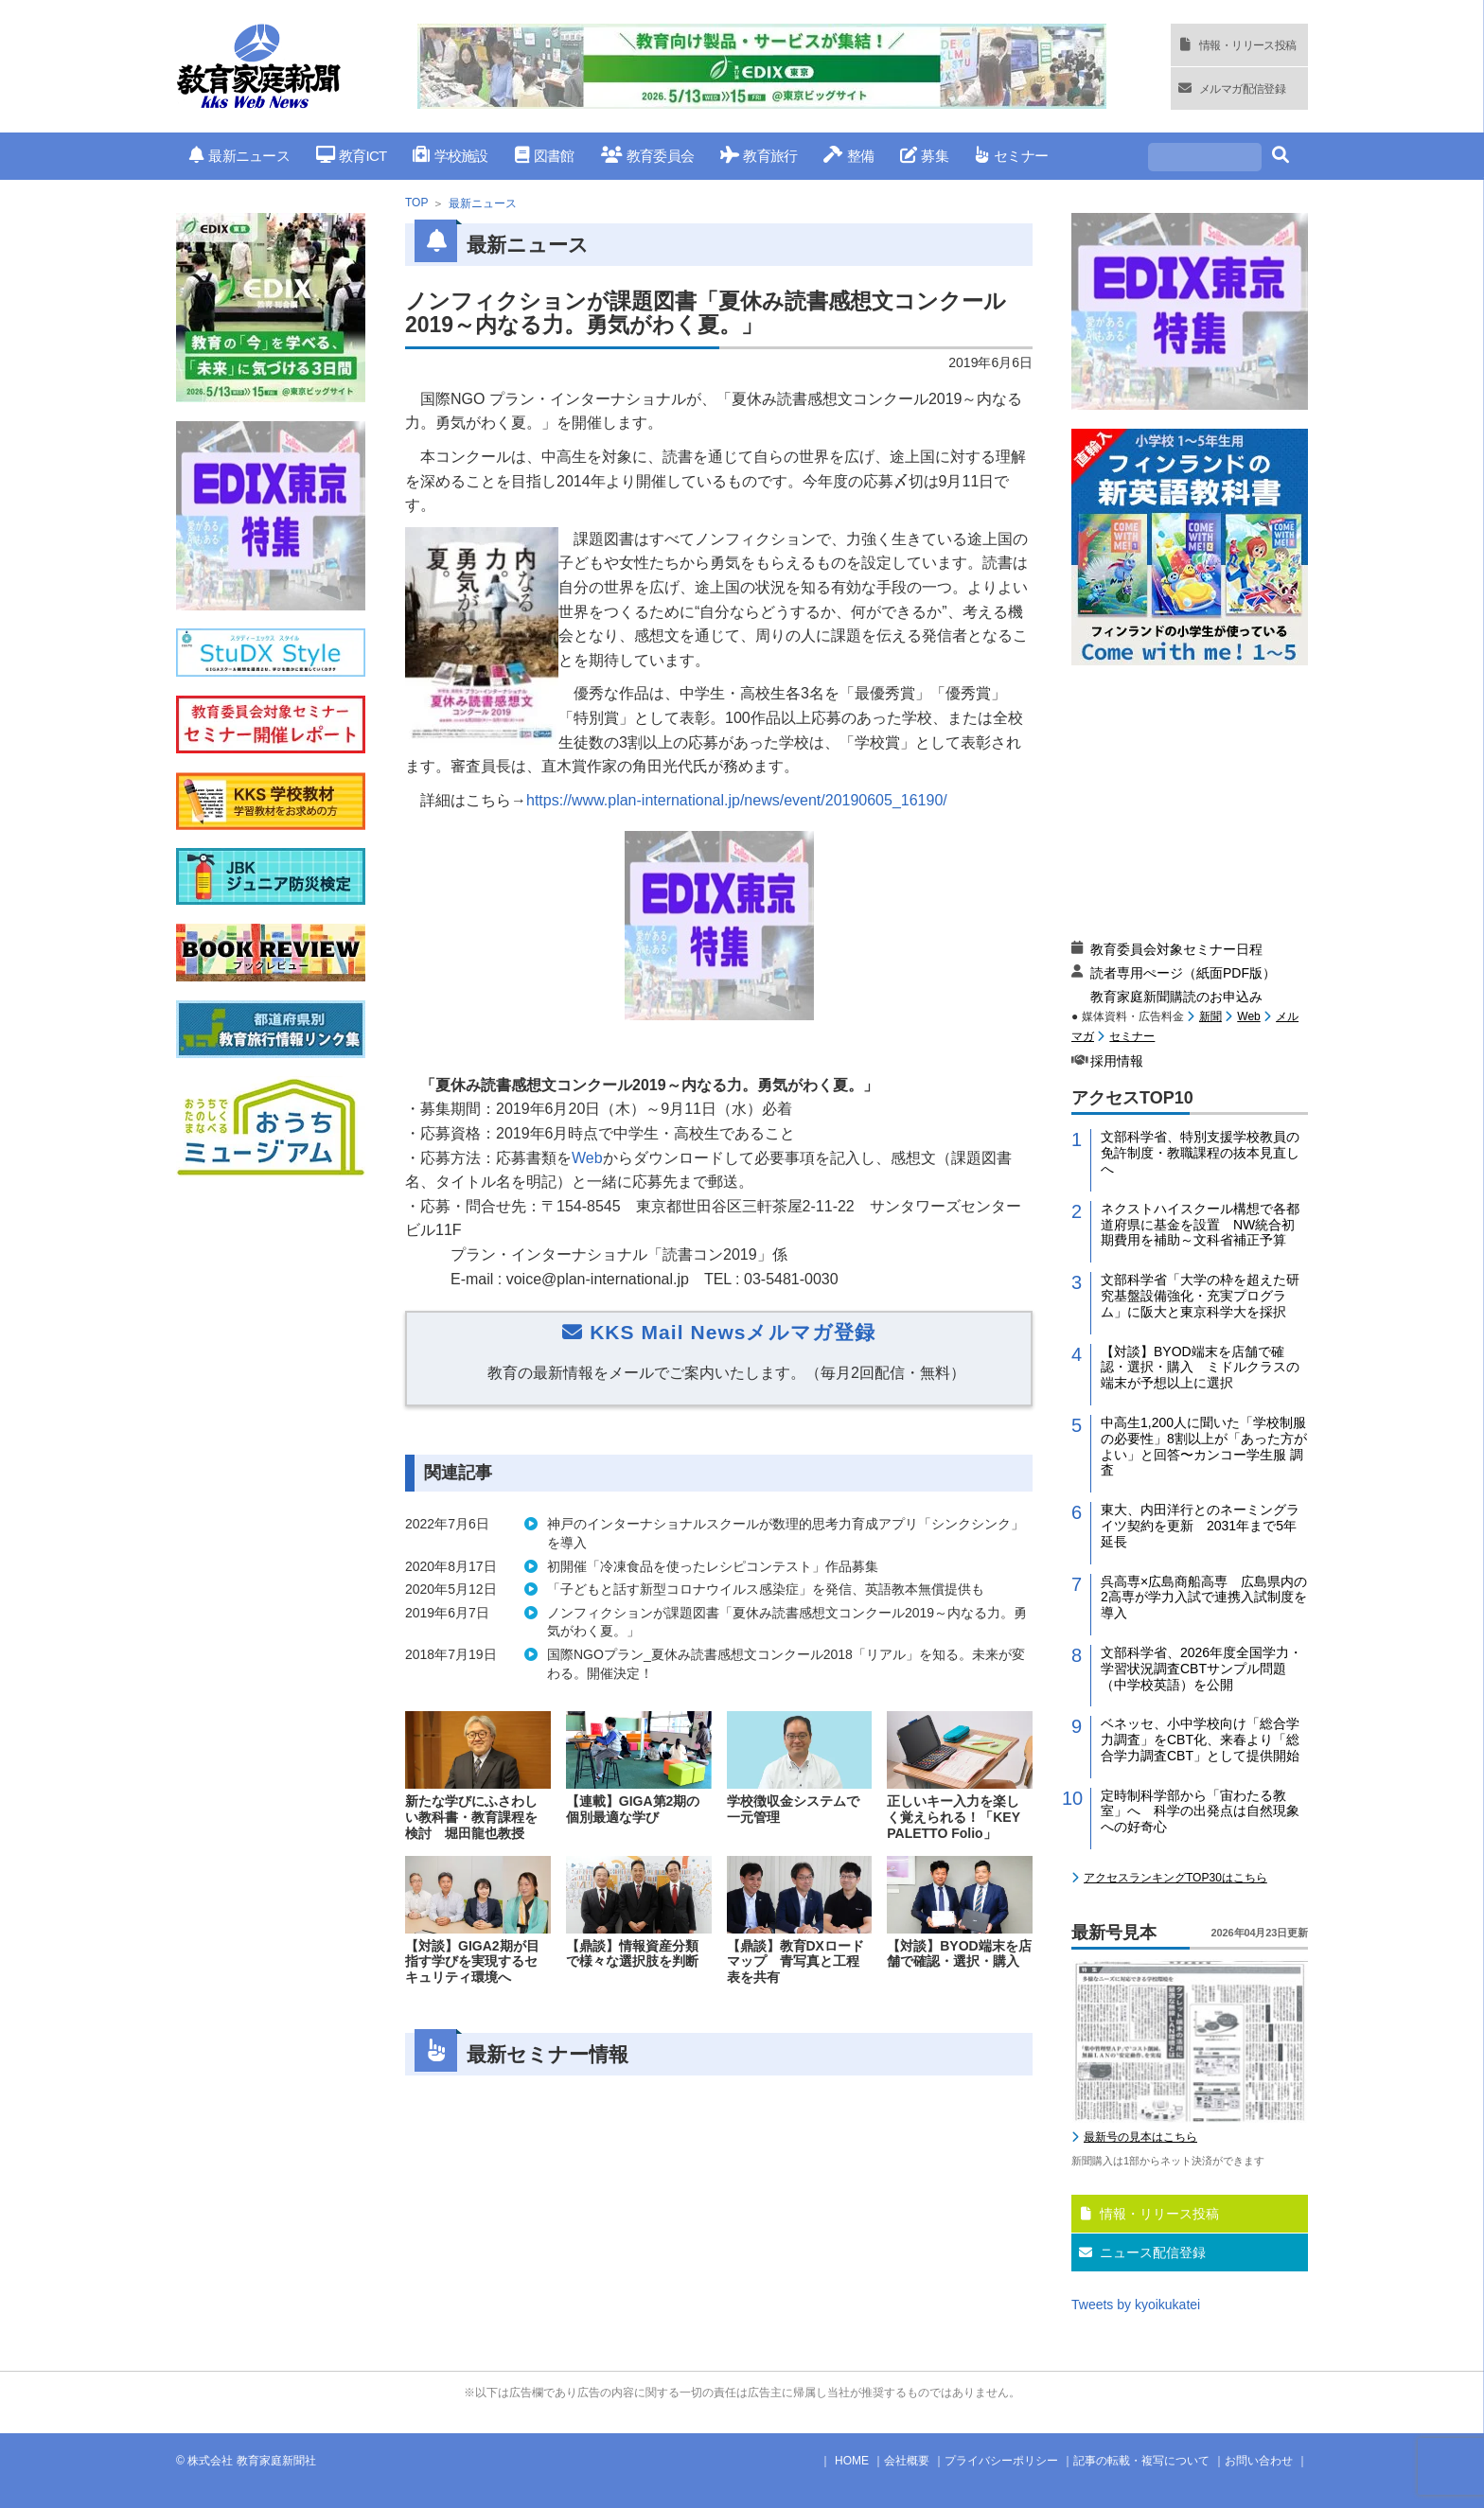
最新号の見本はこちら (1140, 2137)
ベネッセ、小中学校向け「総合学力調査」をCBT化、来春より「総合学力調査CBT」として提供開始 (1200, 1739)
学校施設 (450, 156)
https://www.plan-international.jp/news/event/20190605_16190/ (736, 800)
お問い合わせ (1259, 2460)
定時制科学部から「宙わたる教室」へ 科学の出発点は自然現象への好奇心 (1200, 1811)
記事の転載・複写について (1141, 2460)
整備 (848, 156)
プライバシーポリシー (1001, 2460)
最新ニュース (239, 156)
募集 (924, 156)
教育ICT (351, 156)
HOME (852, 2460)
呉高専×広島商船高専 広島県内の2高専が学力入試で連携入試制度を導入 (1204, 1597)
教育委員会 (648, 156)
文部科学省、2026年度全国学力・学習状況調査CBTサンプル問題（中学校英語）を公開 (1201, 1668)
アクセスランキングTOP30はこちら (1175, 1877)
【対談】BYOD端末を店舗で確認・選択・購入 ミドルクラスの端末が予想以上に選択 (1200, 1367)
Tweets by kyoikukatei (1135, 2304)
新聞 (1210, 1016)
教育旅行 (758, 156)
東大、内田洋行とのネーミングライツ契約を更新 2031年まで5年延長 (1200, 1525)
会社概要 (906, 2460)
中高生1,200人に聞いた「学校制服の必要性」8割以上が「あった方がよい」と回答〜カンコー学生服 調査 (1204, 1446)
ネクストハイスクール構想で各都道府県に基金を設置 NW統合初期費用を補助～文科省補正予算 (1200, 1224)
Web (587, 1158)
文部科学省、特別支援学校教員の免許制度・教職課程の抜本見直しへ (1200, 1152)
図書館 (544, 156)
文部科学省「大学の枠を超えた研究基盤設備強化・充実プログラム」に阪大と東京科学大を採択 (1200, 1295)
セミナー (1011, 156)
